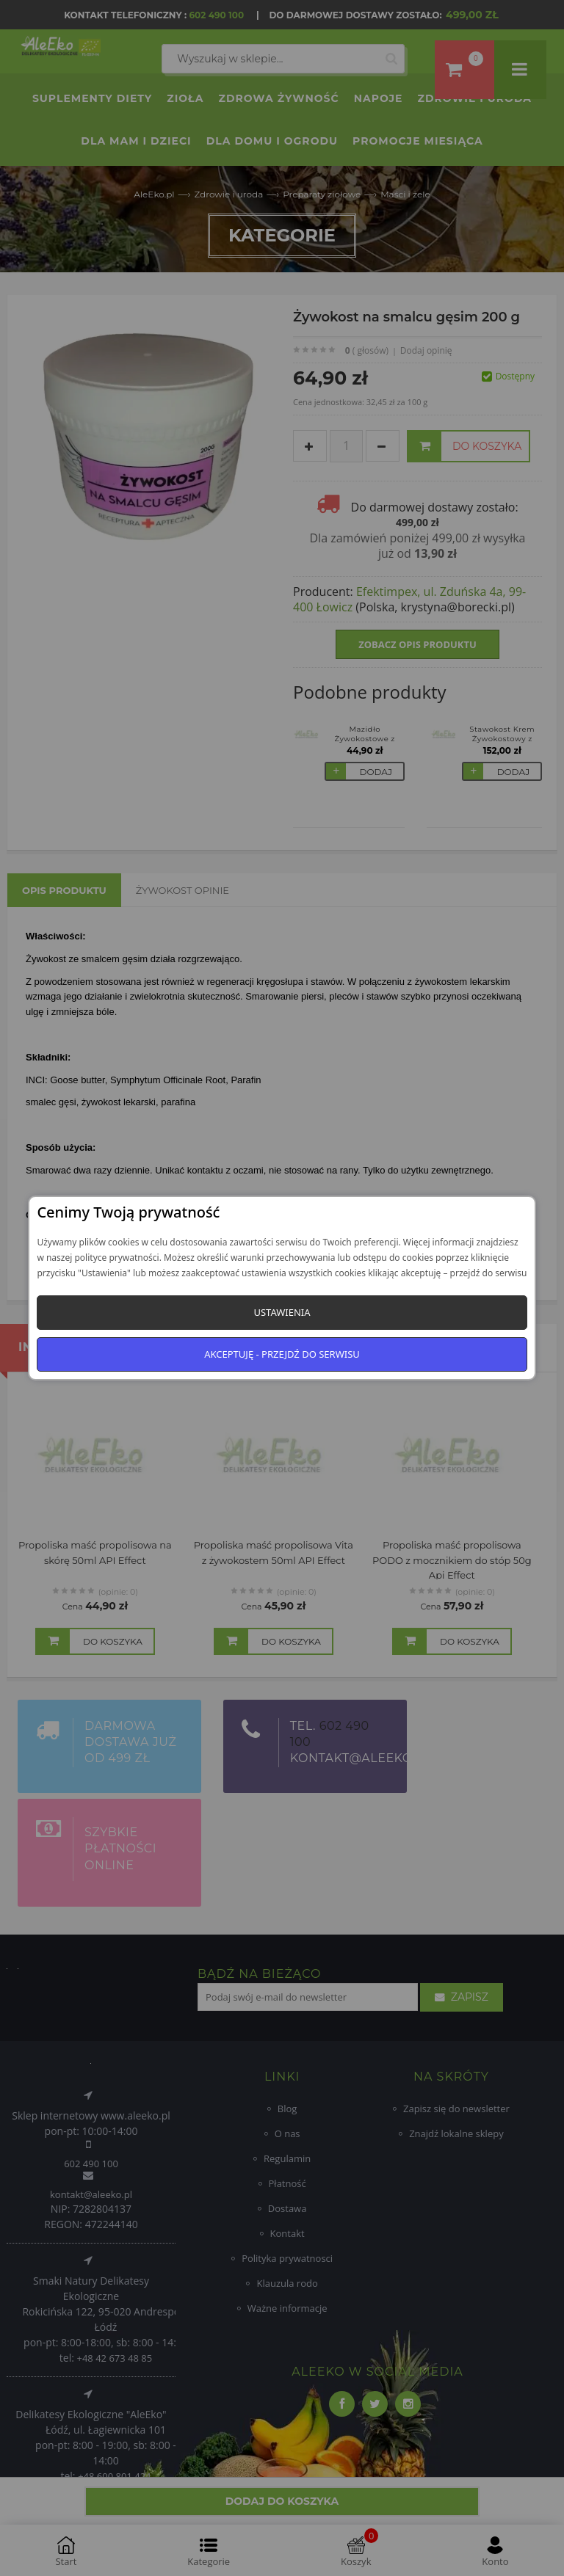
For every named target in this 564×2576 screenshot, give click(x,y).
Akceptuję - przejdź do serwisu (282, 1354)
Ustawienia (281, 1312)
